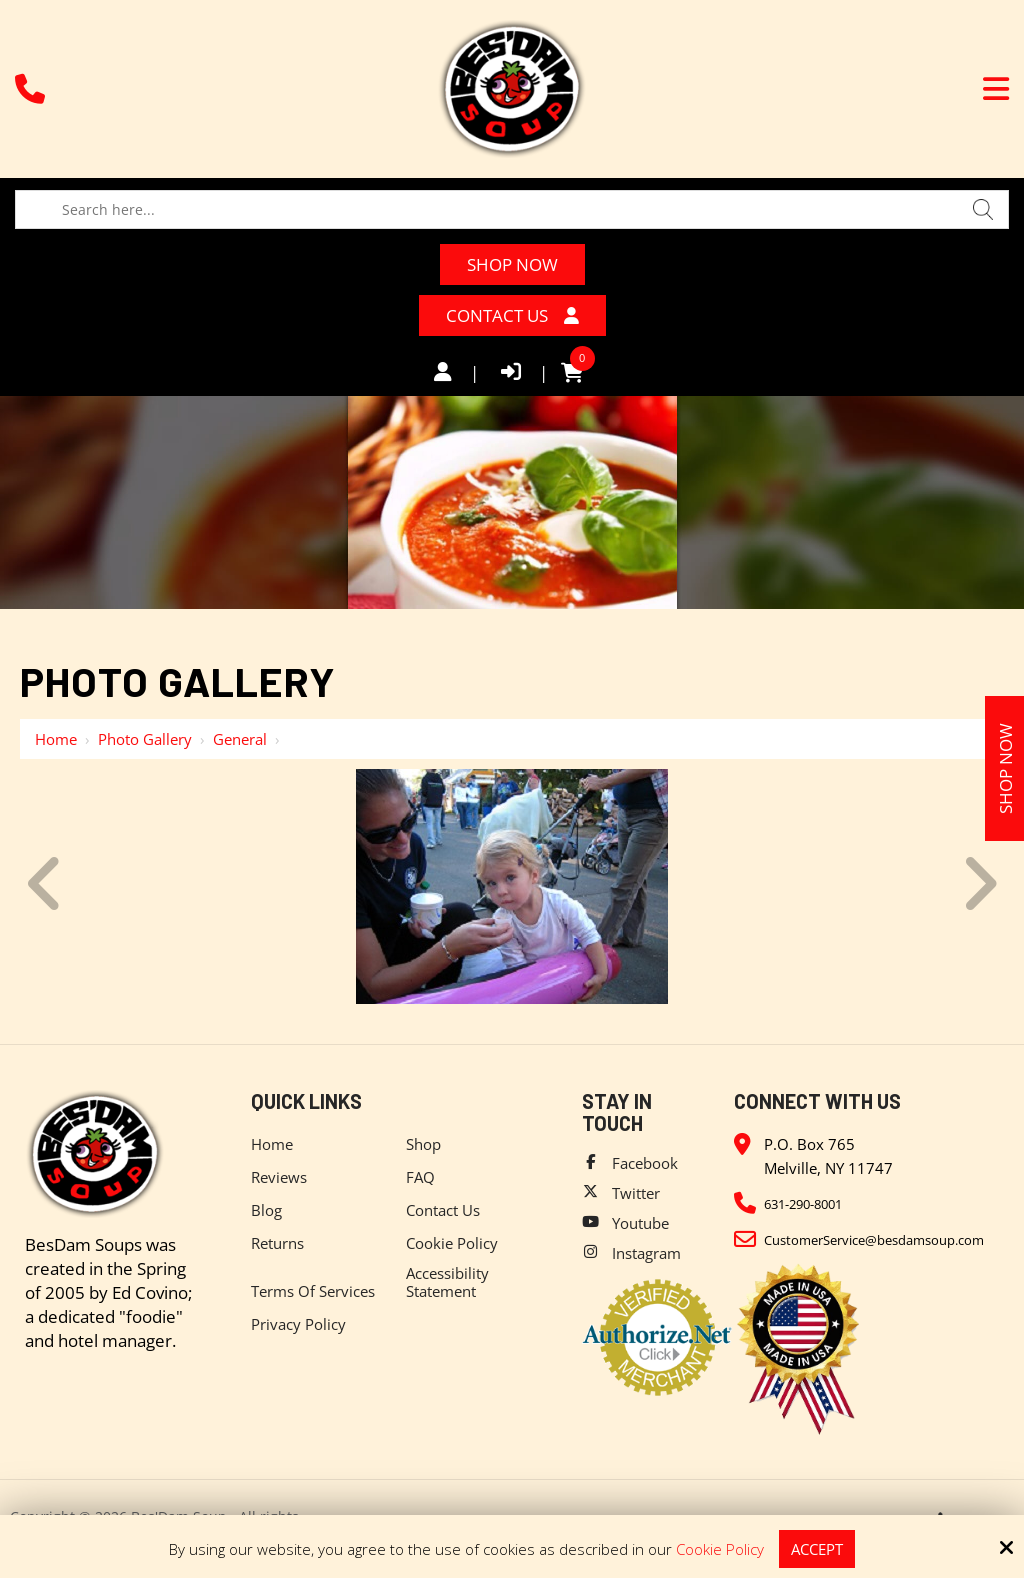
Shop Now (512, 264)
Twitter (636, 1193)
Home (56, 739)
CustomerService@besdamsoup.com (874, 1240)
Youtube (640, 1223)
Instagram (646, 1253)
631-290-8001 (803, 1204)
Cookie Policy (720, 1549)
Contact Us (512, 315)
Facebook (645, 1163)
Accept (817, 1549)
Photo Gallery (145, 739)
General (240, 739)
